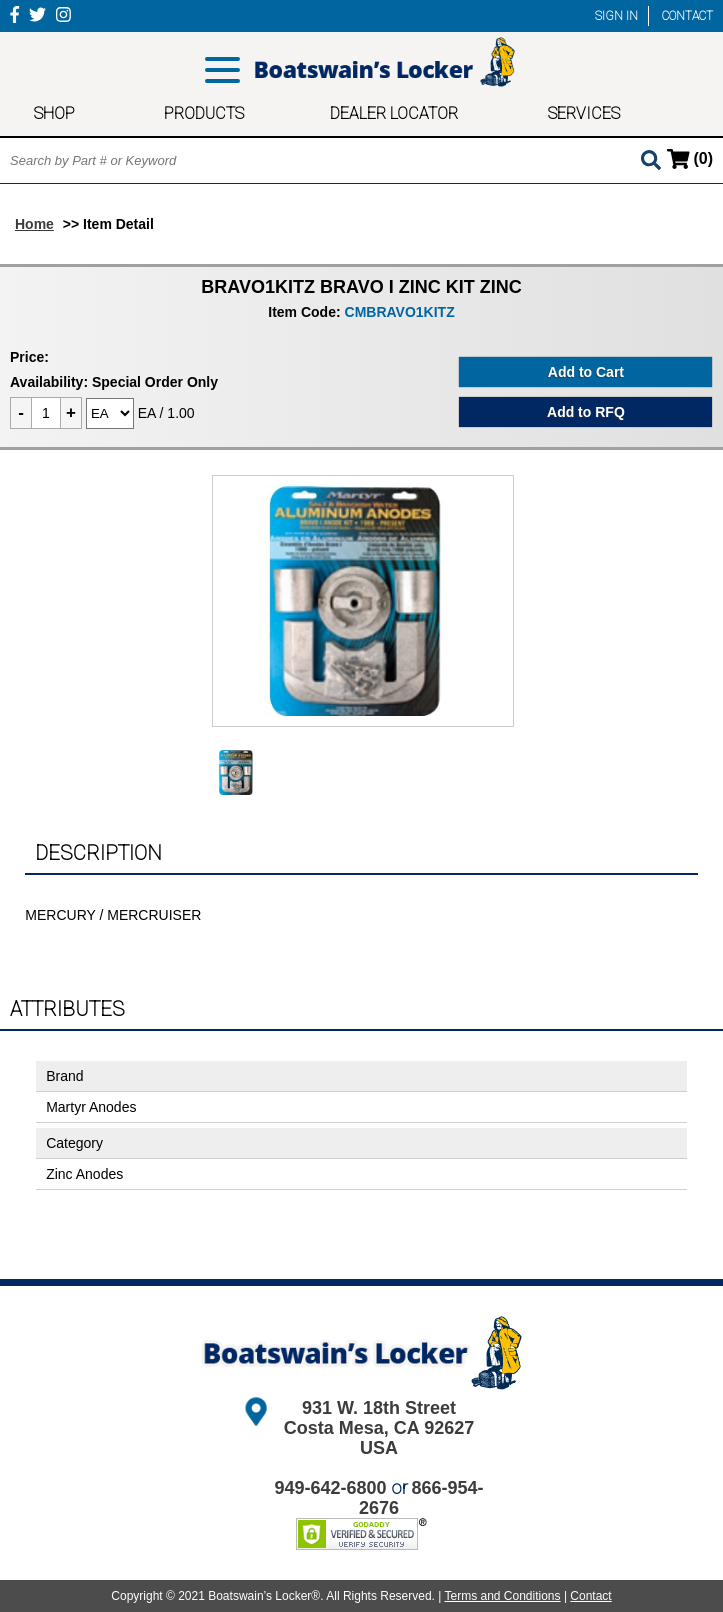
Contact (590, 1596)
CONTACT (687, 16)
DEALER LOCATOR (394, 113)
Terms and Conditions (502, 1596)
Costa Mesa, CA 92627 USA (379, 1438)
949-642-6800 (330, 1488)
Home (34, 224)
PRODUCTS (204, 113)
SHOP (54, 113)
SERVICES (584, 113)
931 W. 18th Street (379, 1408)
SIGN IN (616, 16)
